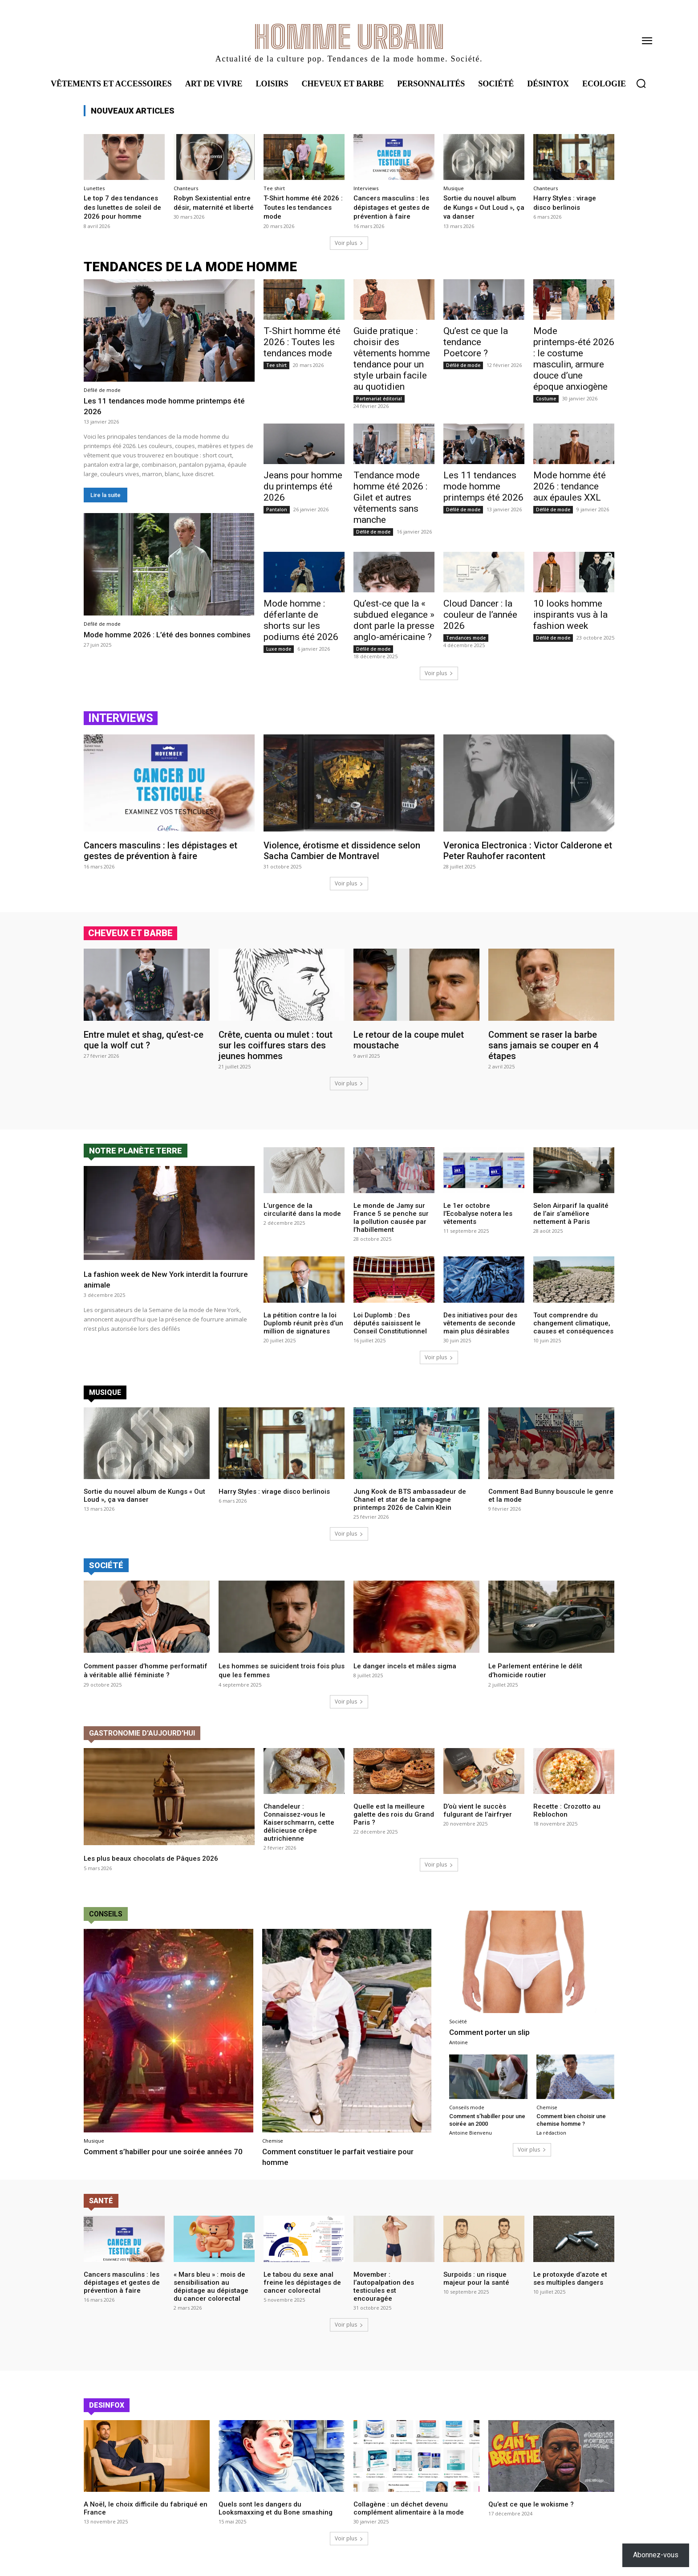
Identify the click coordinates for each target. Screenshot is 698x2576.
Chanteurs (186, 188)
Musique (453, 188)
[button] (641, 83)
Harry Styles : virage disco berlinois (567, 202)
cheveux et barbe (130, 933)
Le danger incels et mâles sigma (408, 1665)
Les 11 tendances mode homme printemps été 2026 (148, 405)
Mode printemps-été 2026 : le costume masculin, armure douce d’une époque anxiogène (573, 359)
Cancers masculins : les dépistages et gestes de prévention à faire (393, 206)
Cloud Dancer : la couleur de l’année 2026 (480, 614)
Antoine (458, 2051)
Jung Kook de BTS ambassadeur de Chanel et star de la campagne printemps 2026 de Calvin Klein (409, 1500)
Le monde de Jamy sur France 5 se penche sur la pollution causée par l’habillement (391, 1218)
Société (106, 1565)
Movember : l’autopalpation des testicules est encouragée (383, 2295)
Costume (546, 398)
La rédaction (551, 2141)
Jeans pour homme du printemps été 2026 (303, 486)
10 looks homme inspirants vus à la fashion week (570, 614)
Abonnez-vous (655, 2555)
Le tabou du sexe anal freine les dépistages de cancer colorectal (302, 2291)
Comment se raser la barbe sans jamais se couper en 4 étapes (543, 1045)
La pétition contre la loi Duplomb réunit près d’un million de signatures (303, 1323)
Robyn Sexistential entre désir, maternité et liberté (211, 206)
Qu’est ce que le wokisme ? (531, 2513)
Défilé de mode (102, 389)
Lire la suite (105, 495)
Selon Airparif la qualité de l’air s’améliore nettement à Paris (571, 1214)
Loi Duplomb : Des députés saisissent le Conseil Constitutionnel (390, 1323)
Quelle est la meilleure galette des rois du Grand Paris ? (393, 1824)
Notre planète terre (135, 1150)
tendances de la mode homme (190, 266)
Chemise (272, 2149)
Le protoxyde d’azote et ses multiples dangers (570, 2287)
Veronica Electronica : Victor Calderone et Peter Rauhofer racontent (527, 850)
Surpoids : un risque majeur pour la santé (476, 2287)
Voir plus (349, 243)
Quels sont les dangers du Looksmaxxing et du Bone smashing (276, 2517)
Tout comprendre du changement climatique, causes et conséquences (573, 1323)
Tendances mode (466, 638)
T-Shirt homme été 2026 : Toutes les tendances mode (296, 206)
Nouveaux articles (132, 110)
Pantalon (276, 509)
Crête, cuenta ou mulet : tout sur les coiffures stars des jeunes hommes (276, 1045)
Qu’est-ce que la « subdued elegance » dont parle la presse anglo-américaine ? (393, 620)
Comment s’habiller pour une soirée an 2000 (485, 2128)
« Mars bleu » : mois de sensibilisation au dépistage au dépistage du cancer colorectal (211, 2295)
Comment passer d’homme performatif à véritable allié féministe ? (130, 1674)
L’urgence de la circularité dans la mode (302, 1210)
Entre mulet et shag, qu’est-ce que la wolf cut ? (143, 1040)
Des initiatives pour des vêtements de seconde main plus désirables (480, 1323)
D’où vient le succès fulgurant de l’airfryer (477, 1820)
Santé (101, 2209)
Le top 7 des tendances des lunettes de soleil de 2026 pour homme (124, 206)
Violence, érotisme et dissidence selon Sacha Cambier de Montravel (342, 850)
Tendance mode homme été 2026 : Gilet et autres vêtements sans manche (390, 497)
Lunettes (94, 188)
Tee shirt (274, 188)
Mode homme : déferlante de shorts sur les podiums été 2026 (301, 620)
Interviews (365, 188)
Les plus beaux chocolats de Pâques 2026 (156, 1867)
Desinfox (106, 2414)
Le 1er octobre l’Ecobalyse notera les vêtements (477, 1214)
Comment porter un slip (496, 2040)
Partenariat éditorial (379, 398)
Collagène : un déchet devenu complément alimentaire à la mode (408, 2517)
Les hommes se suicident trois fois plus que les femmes (279, 1670)
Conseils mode (466, 2116)
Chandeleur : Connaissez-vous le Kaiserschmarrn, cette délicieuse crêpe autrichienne (299, 1832)
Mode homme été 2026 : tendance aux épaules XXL (569, 486)
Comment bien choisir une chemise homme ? (574, 2128)
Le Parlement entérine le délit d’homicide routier (538, 1670)
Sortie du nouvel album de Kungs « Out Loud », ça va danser (482, 206)
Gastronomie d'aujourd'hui (142, 1742)
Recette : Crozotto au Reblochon (567, 1820)
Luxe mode (278, 649)
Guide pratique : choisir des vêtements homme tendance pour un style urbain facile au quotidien (391, 359)
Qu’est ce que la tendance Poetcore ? (475, 342)
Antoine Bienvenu (470, 2141)
